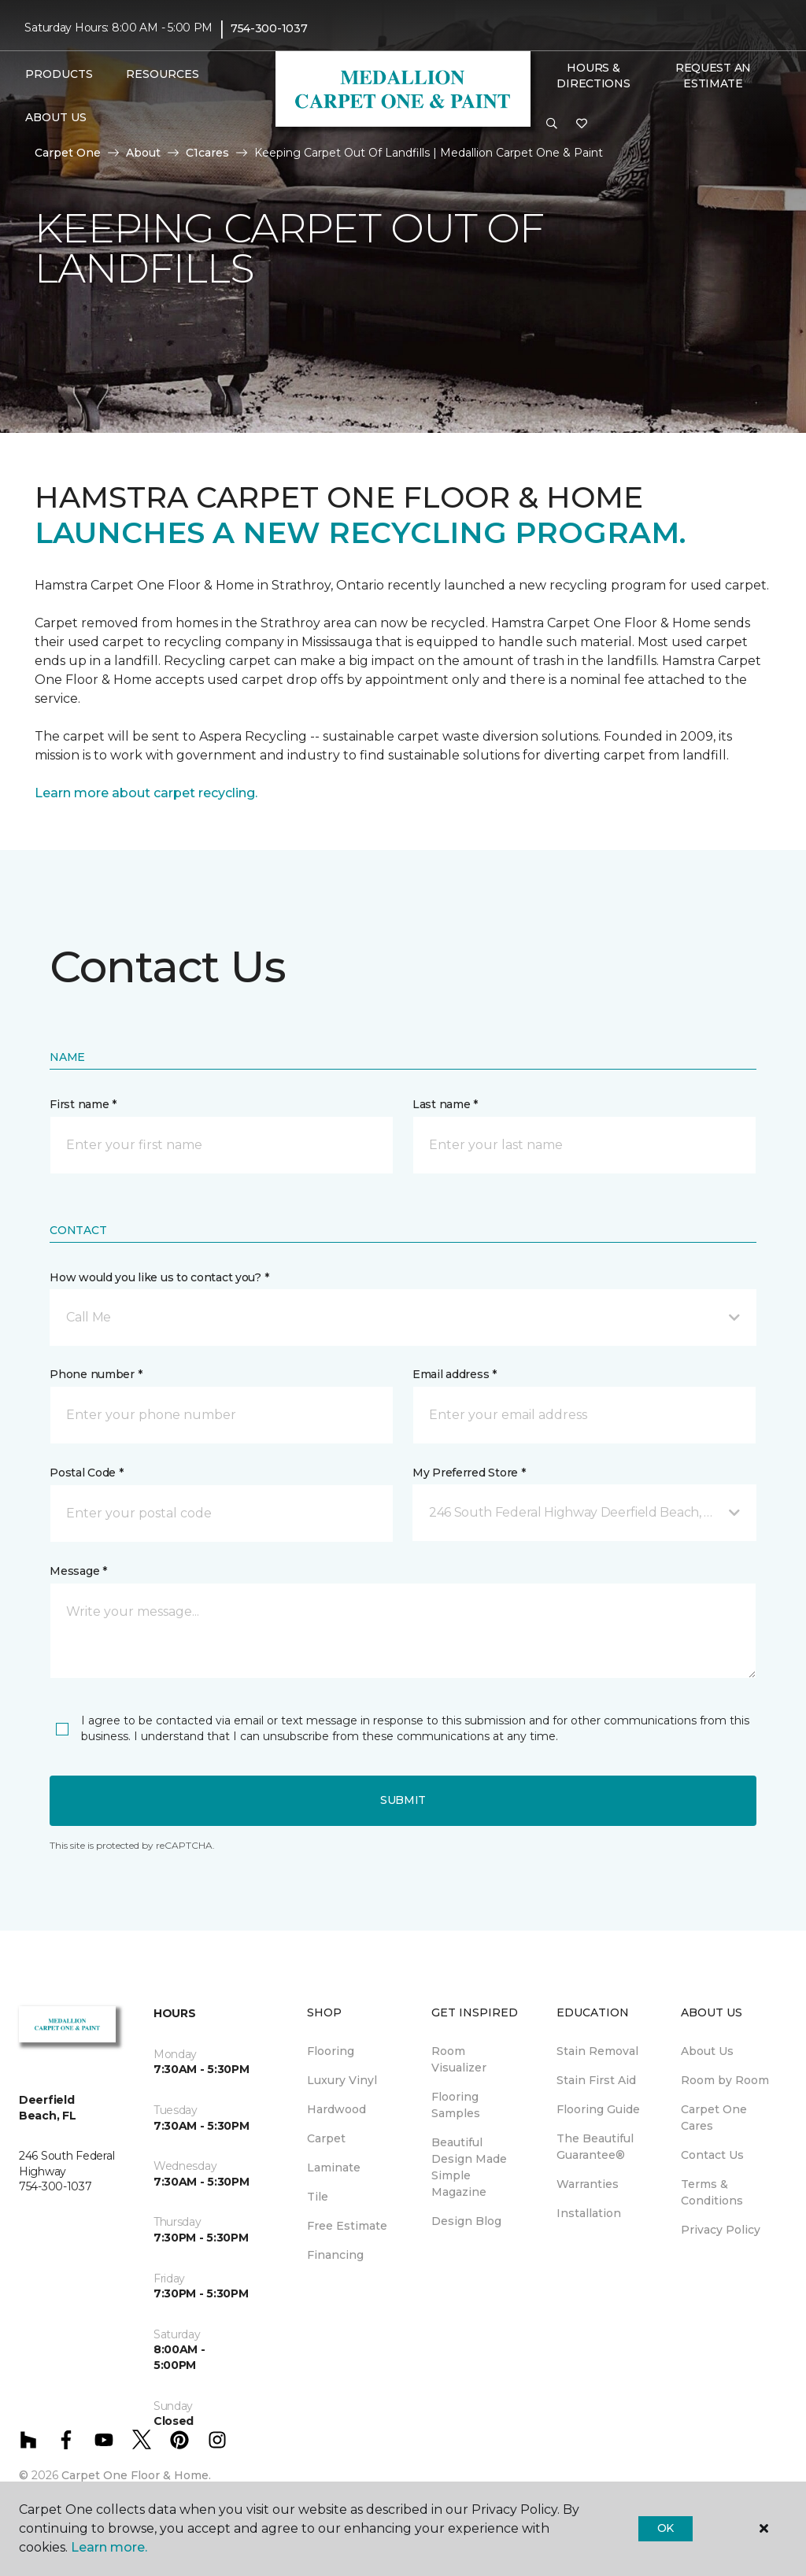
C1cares (207, 153)
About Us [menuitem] (707, 2051)
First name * (83, 1104)
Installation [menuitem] (588, 2213)
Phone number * (96, 1374)
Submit (403, 1800)
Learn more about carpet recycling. (146, 792)
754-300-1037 (269, 28)
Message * (78, 1570)
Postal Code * (86, 1472)
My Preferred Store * (468, 1472)
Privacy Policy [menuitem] (720, 2230)
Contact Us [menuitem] (712, 2155)
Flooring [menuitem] (330, 2051)
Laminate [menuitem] (333, 2167)
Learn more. (109, 2547)
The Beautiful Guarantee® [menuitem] (595, 2146)
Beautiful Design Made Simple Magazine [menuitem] (469, 2167)
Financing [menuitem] (335, 2255)
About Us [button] (56, 117)
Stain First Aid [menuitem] (596, 2080)
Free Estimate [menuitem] (347, 2226)
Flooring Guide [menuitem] (598, 2109)
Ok (665, 2528)
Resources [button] (162, 74)
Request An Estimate (713, 76)
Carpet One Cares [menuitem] (714, 2117)
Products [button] (59, 74)
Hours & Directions (593, 76)
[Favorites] (582, 124)
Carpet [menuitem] (326, 2138)
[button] (552, 124)
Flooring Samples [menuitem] (455, 2105)
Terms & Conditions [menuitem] (712, 2192)
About (143, 153)
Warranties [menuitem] (587, 2184)
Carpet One (68, 153)
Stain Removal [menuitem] (597, 2051)
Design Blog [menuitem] (466, 2221)
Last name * (445, 1104)
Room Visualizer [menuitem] (458, 2059)
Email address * (454, 1374)
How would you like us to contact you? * (159, 1277)
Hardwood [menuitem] (336, 2109)
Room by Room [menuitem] (725, 2080)
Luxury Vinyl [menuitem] (342, 2080)
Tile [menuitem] (317, 2197)
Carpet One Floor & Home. (136, 2475)
